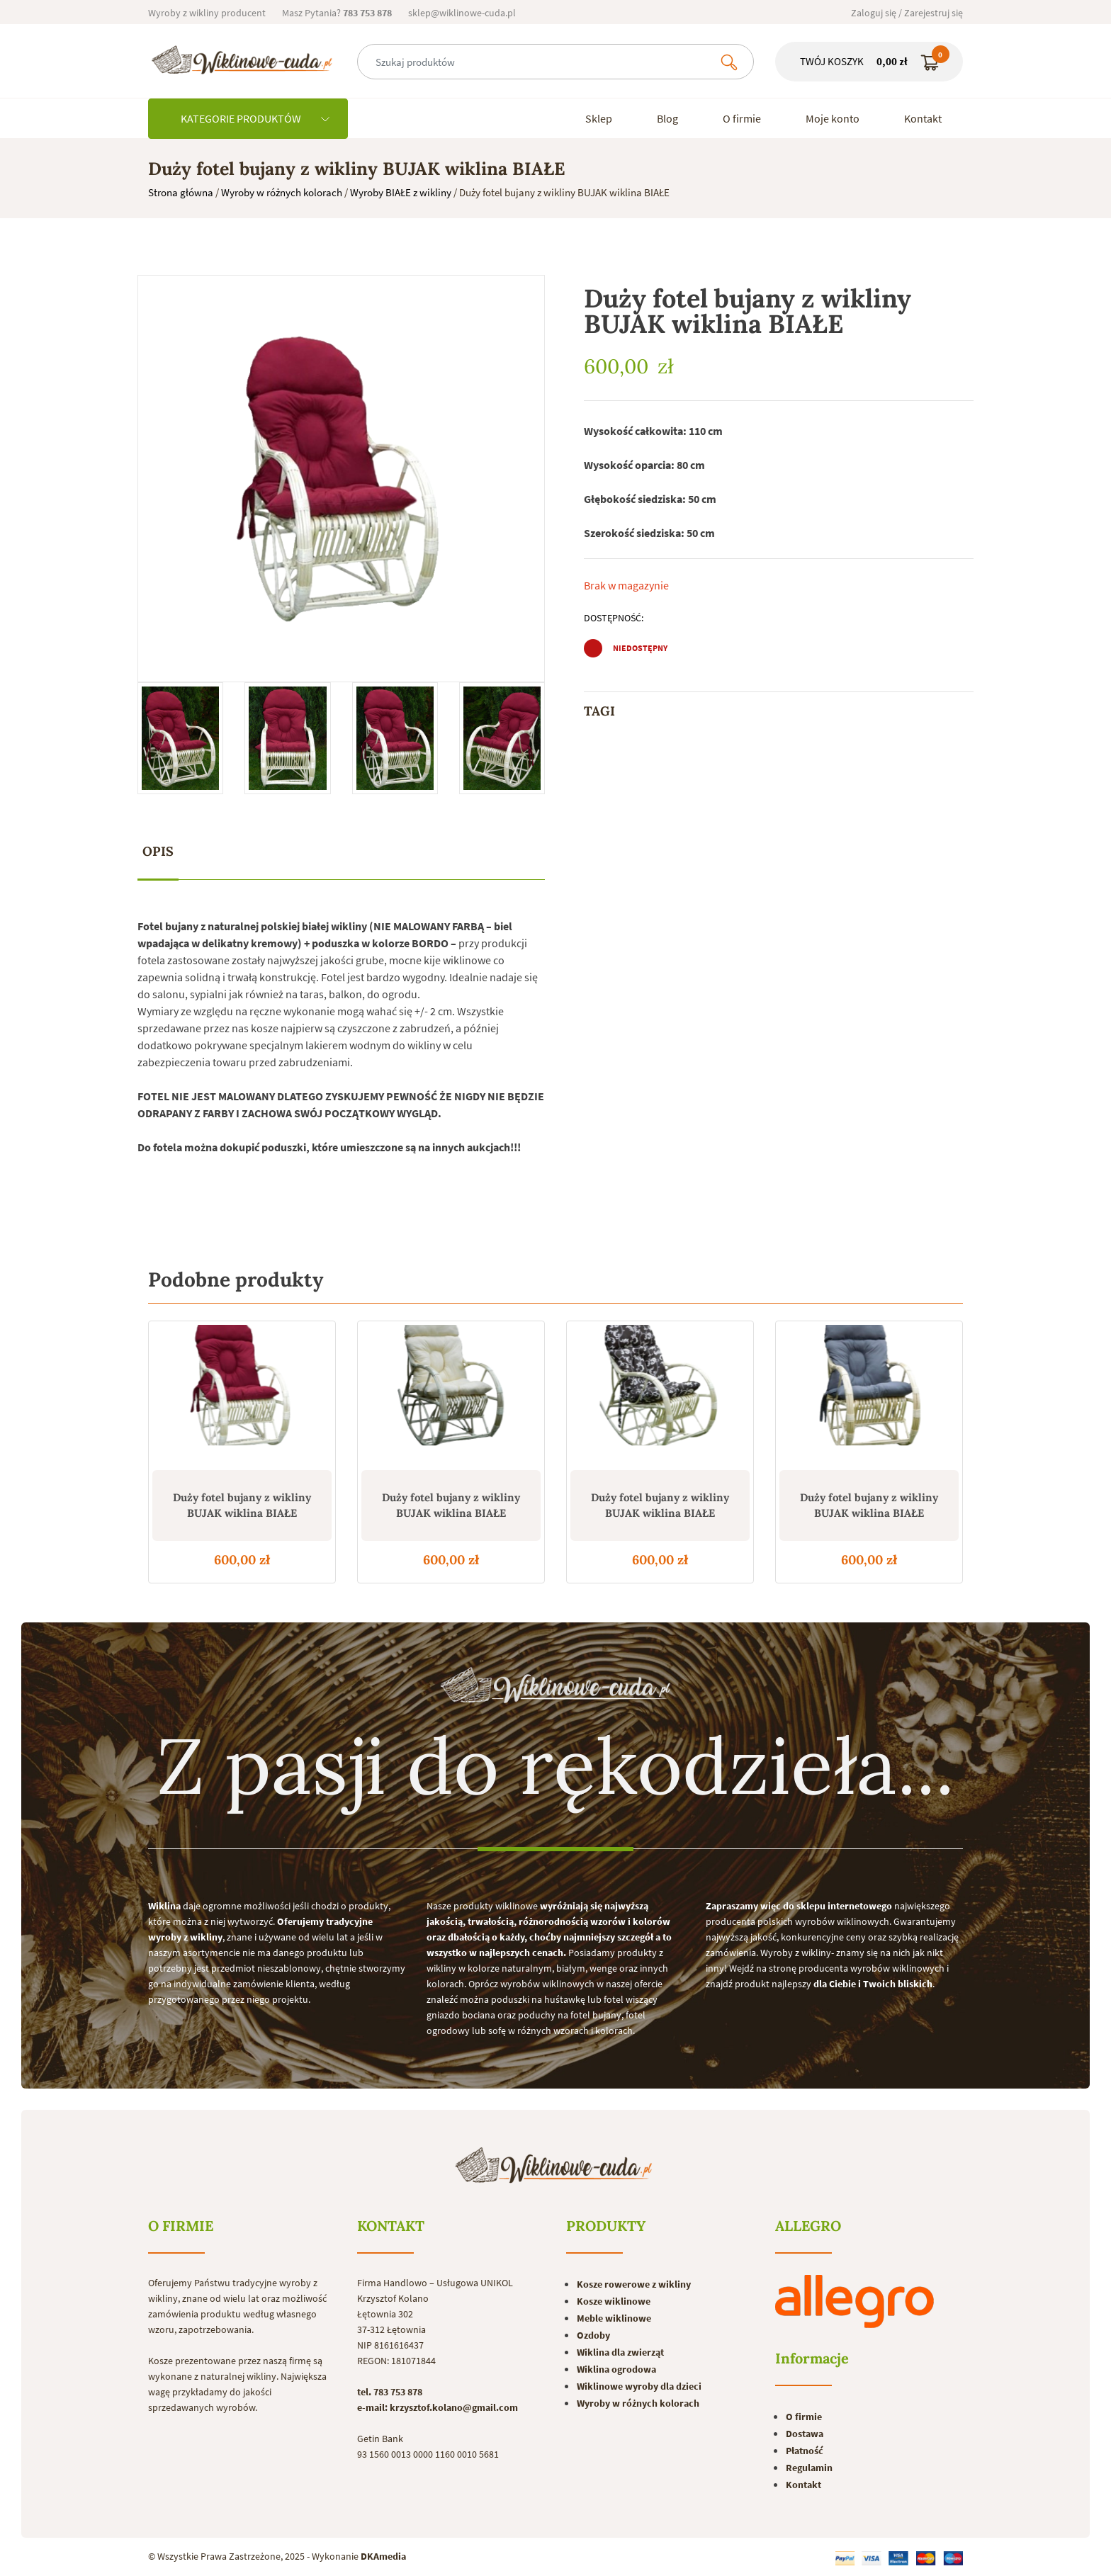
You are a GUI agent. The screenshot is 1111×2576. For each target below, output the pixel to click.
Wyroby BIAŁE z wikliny (400, 192)
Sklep (598, 118)
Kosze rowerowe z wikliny (634, 2284)
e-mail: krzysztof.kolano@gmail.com (437, 2407)
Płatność (804, 2450)
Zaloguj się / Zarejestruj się (907, 12)
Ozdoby (593, 2335)
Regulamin (809, 2467)
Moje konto (832, 118)
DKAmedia (383, 2556)
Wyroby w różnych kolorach (281, 192)
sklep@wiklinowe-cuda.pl (462, 12)
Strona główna (180, 192)
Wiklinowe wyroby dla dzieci (639, 2386)
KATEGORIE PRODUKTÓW (255, 118)
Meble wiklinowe (614, 2318)
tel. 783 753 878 (389, 2391)
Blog (667, 118)
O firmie (742, 118)
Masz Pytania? (337, 12)
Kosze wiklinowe (613, 2301)
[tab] (158, 852)
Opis (158, 851)
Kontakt (923, 118)
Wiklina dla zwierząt (620, 2352)
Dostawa (804, 2433)
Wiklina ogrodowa (616, 2369)
